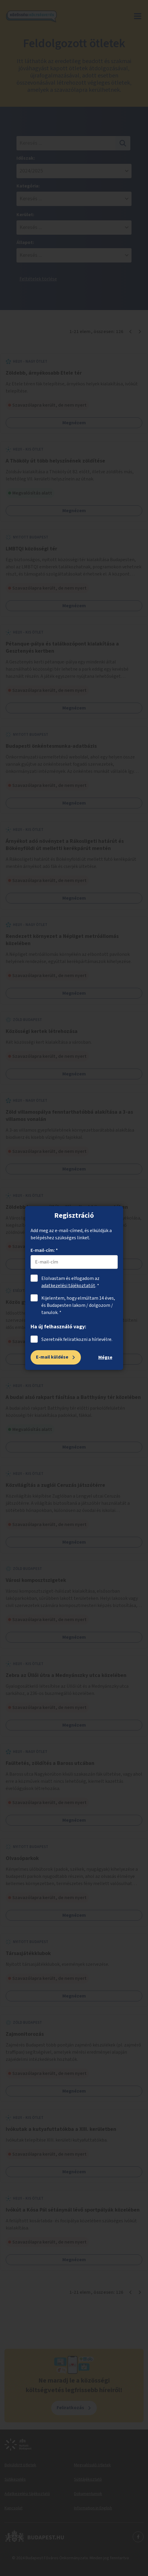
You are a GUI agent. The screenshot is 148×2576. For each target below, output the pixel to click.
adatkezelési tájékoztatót (68, 1285)
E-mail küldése (52, 1357)
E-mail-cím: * (44, 1250)
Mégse (105, 1357)
